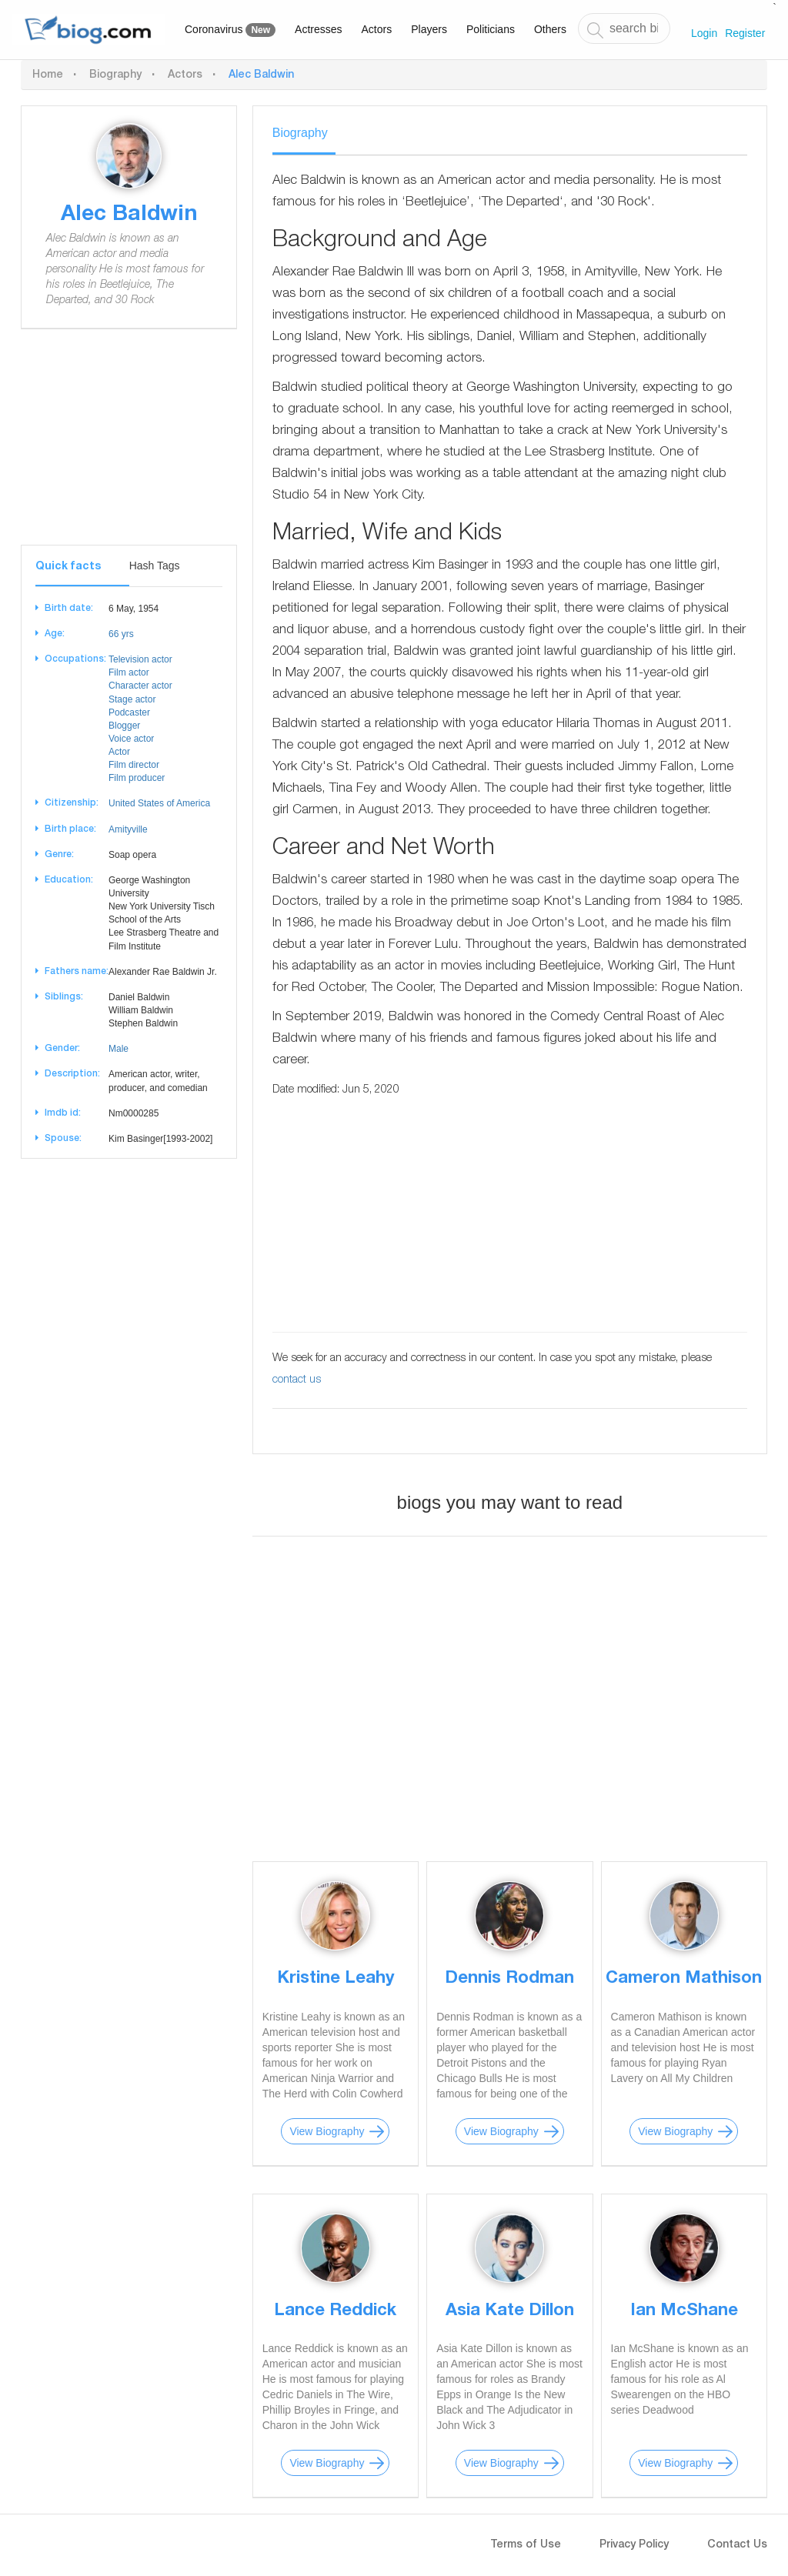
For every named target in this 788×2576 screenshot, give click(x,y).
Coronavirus (230, 30)
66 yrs (121, 634)
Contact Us (737, 2545)
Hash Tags (154, 565)
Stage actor (132, 699)
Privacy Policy (634, 2545)
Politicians (490, 29)
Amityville (128, 829)
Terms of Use (525, 2545)
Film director (134, 764)
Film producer (137, 777)
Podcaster (129, 712)
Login (704, 33)
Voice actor (131, 738)
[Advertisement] (129, 448)
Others (550, 29)
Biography (115, 75)
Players (429, 29)
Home (47, 75)
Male (119, 1048)
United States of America (159, 803)
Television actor (140, 659)
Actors (377, 29)
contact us (296, 1380)
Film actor (129, 672)
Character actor (140, 685)
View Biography (326, 2131)
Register (745, 33)
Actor (119, 751)
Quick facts (68, 567)
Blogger (124, 725)
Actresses (318, 29)
